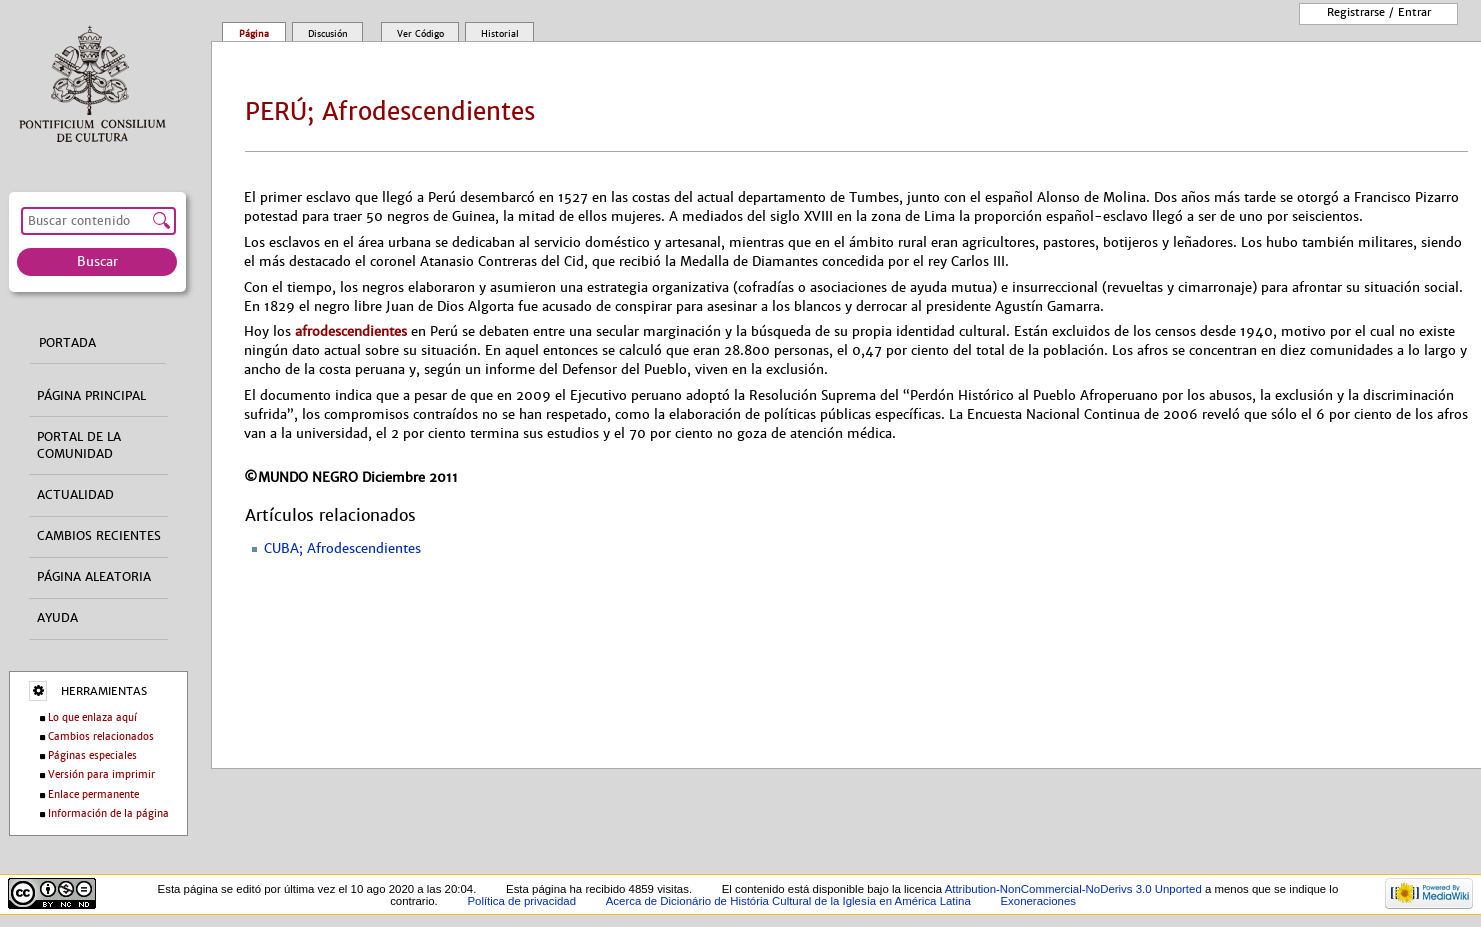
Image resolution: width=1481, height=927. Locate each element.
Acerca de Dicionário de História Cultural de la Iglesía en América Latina (788, 901)
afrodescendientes (351, 331)
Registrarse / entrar (1379, 12)
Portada (67, 343)
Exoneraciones (1038, 901)
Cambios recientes (99, 536)
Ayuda (57, 618)
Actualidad (75, 495)
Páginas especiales (92, 755)
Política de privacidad (521, 901)
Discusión (328, 34)
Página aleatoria (94, 577)
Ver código (420, 34)
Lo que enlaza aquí (92, 717)
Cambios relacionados (101, 736)
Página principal (91, 396)
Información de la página (108, 813)
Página (254, 34)
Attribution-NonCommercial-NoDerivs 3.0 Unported (1073, 889)
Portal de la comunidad (79, 445)
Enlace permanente (93, 794)
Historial (500, 34)
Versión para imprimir (101, 774)
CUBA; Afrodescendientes (342, 549)
